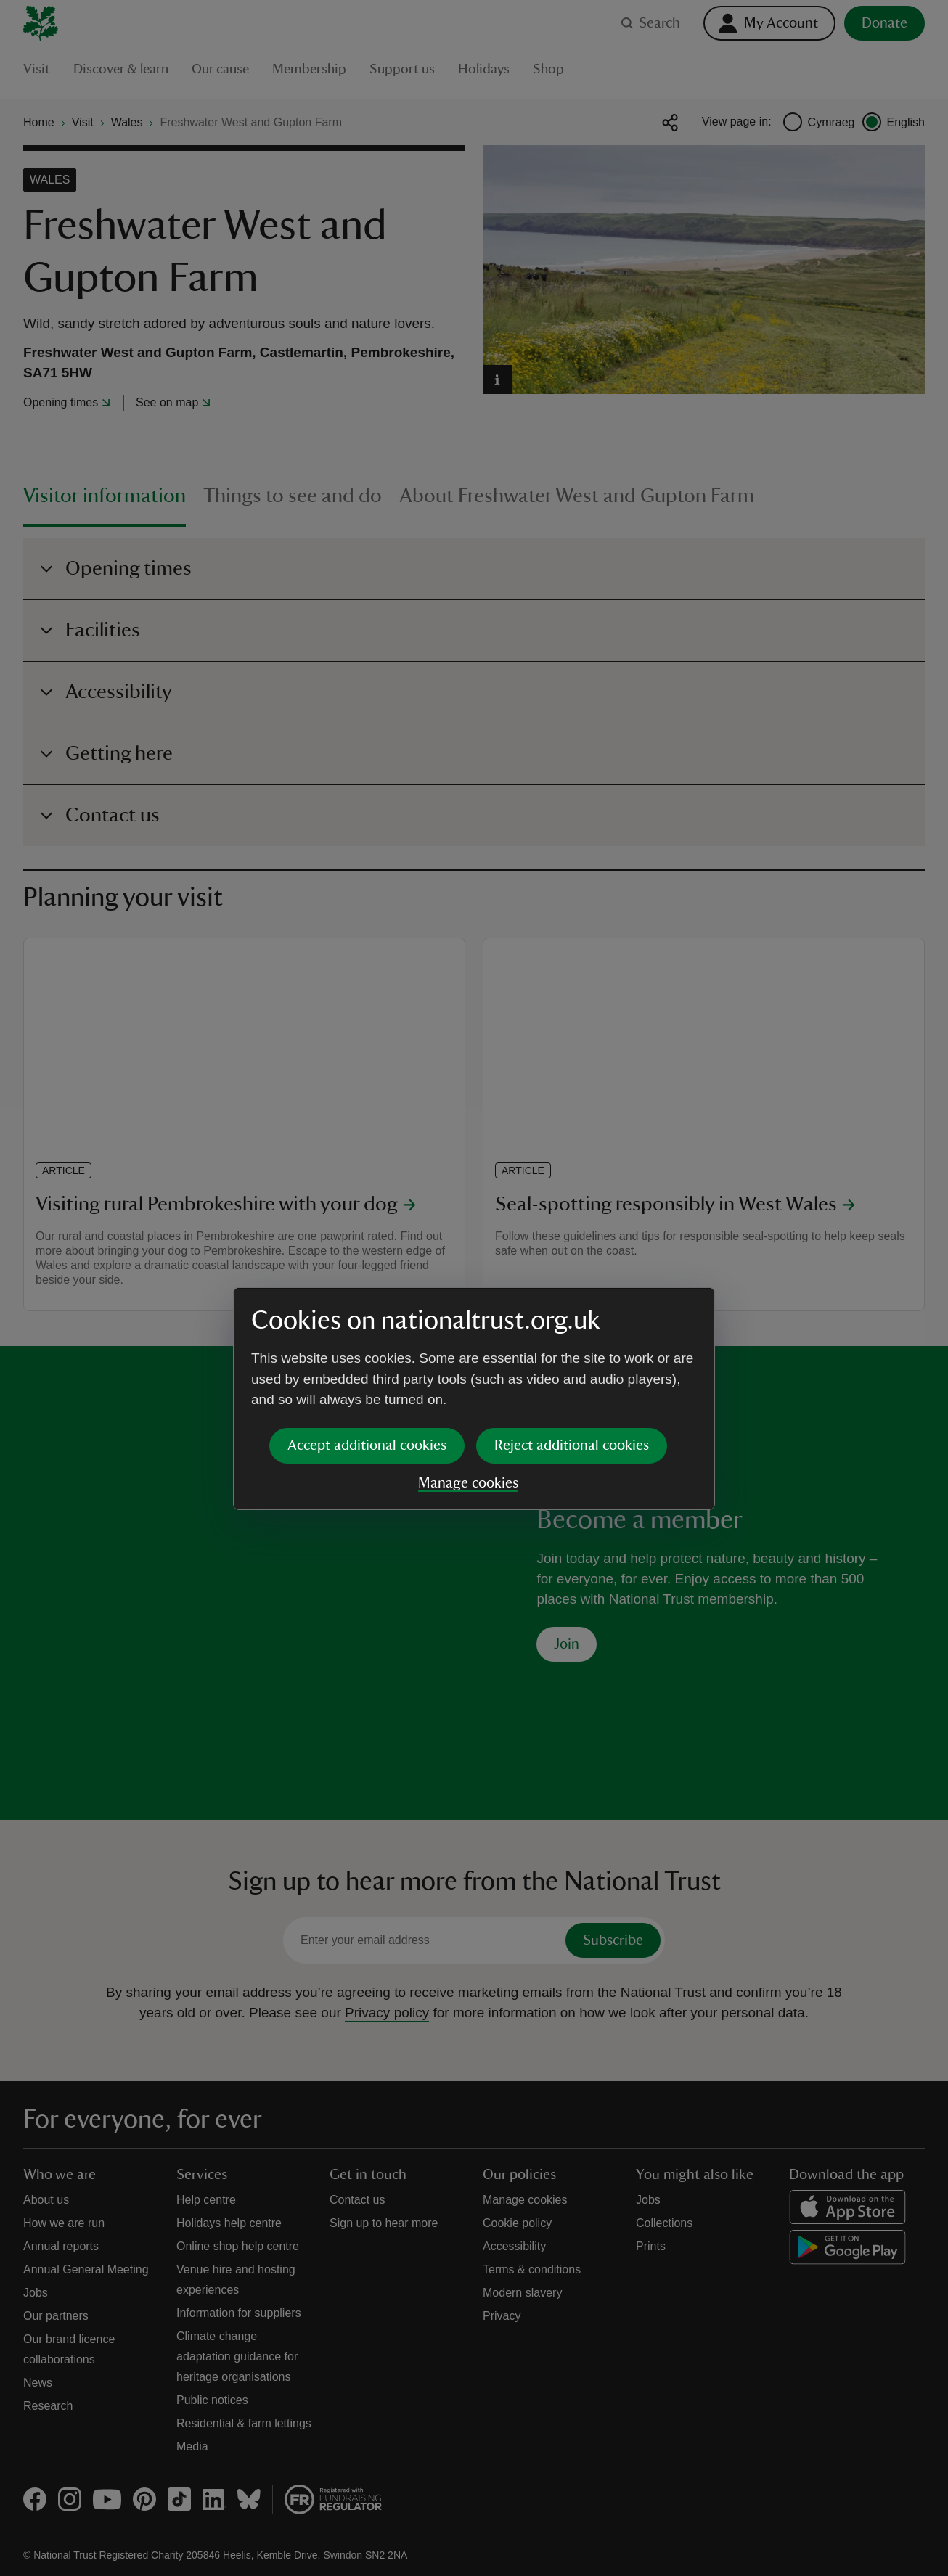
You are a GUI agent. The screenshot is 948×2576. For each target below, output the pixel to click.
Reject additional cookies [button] (571, 1334)
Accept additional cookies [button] (366, 1334)
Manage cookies (468, 1372)
